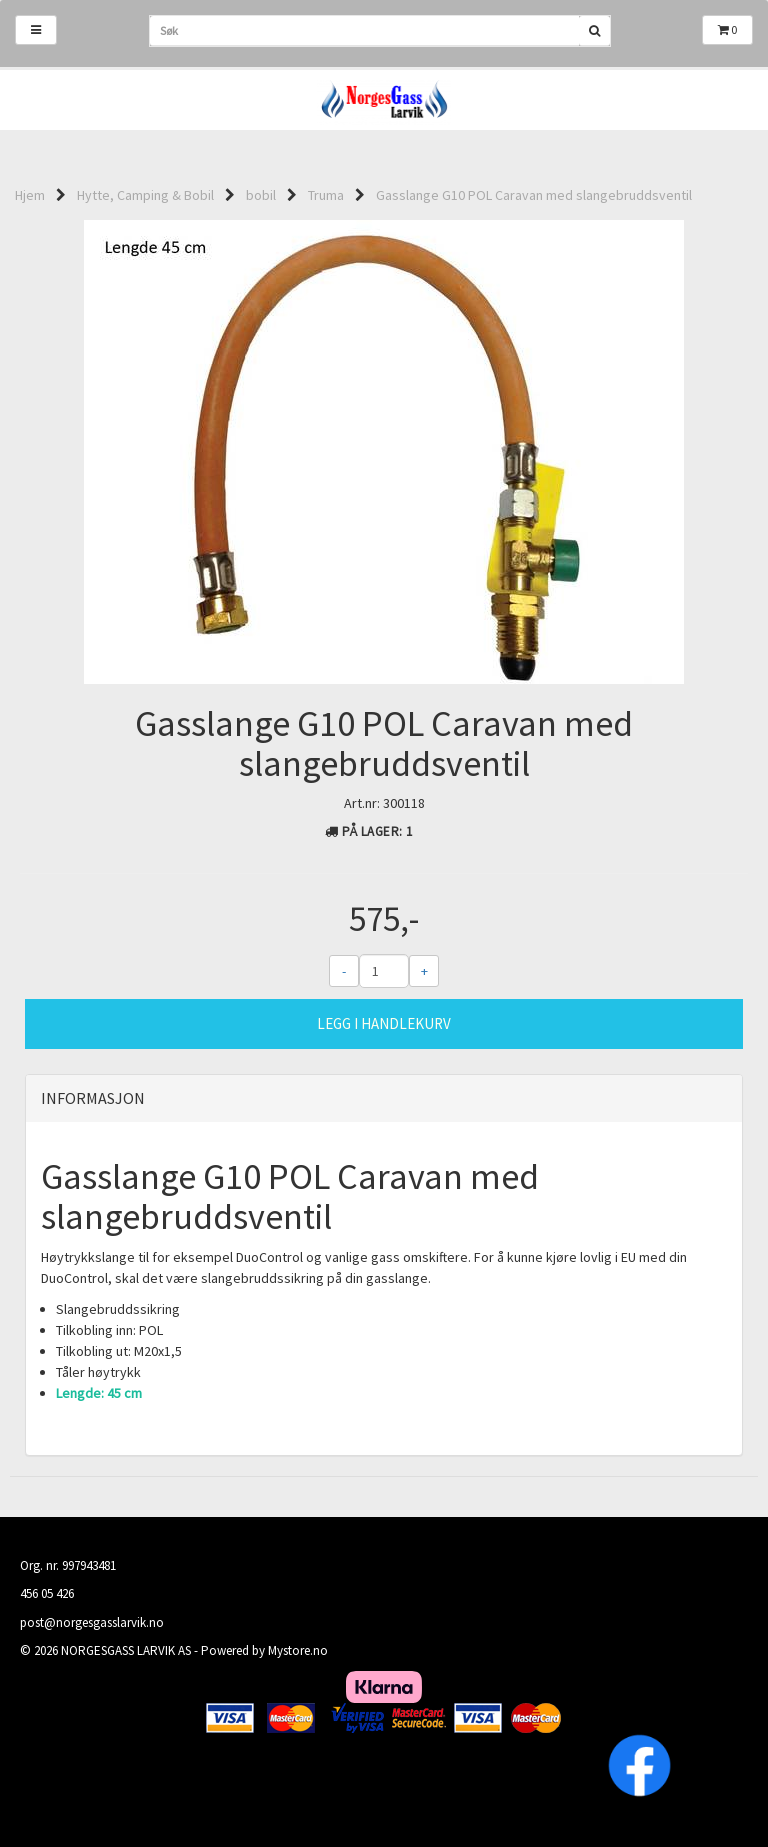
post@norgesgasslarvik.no (92, 1622)
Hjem (30, 195)
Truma (326, 195)
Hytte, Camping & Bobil (145, 195)
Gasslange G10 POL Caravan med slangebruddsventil (534, 195)
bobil (261, 195)
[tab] (384, 1099)
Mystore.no (298, 1650)
